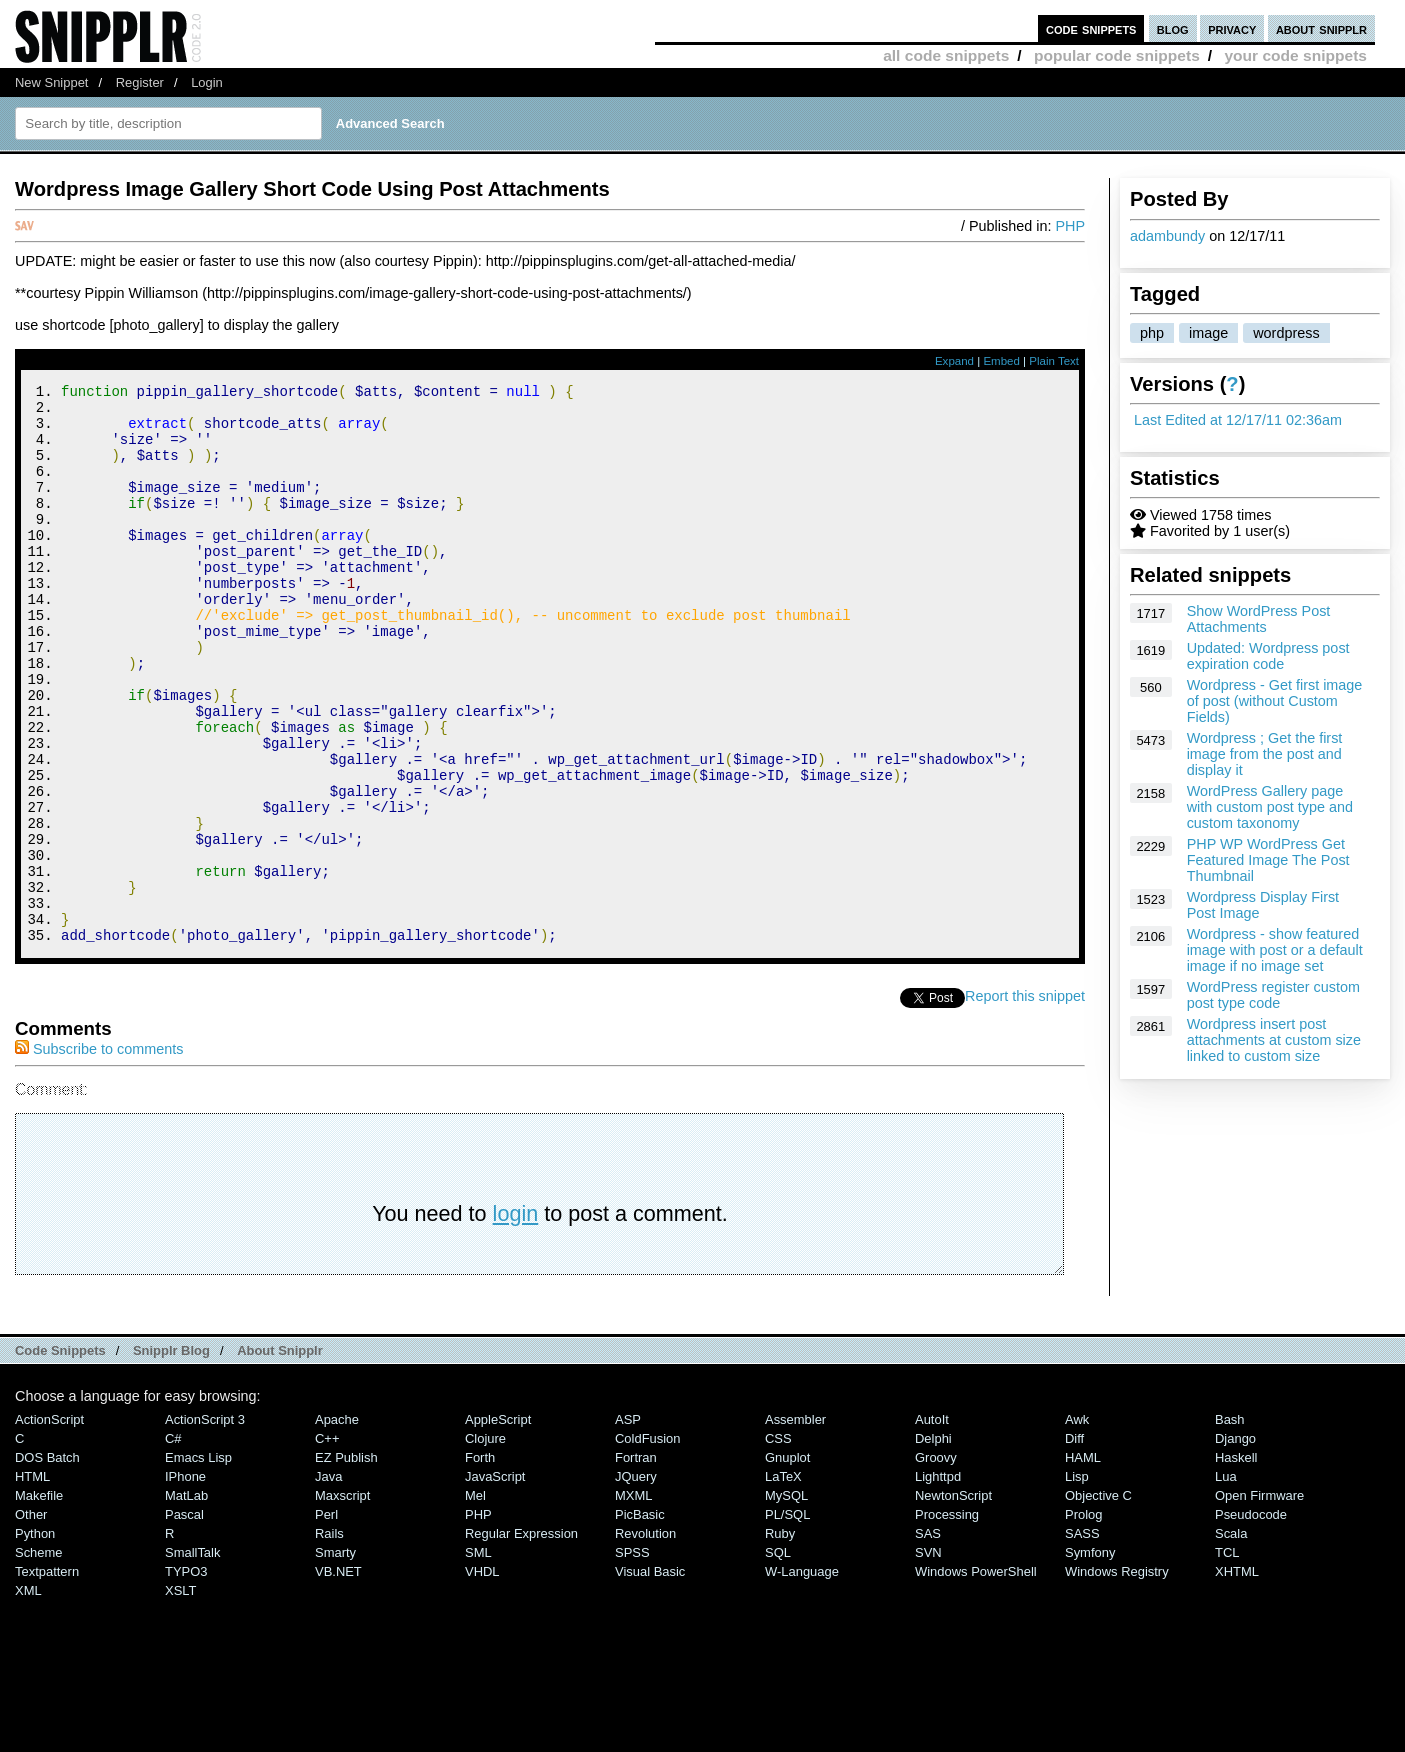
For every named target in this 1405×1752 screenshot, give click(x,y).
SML (478, 1657)
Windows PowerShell (976, 1676)
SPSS (632, 1657)
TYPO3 (186, 1676)
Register (140, 82)
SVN (928, 1657)
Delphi (933, 1543)
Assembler (795, 1524)
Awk (1077, 1524)
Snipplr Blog (171, 1455)
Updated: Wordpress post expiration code (1268, 656)
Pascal (184, 1619)
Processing (947, 1619)
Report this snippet (1025, 1101)
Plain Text (1054, 361)
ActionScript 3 (205, 1524)
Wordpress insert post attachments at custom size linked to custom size (1274, 1040)
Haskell (1236, 1562)
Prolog (1083, 1619)
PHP (1070, 226)
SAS (928, 1638)
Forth (480, 1562)
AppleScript (498, 1524)
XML (28, 1695)
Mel (475, 1600)
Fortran (636, 1562)
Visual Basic (650, 1676)
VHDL (482, 1676)
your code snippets (1295, 55)
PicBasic (640, 1619)
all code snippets (946, 55)
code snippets (1091, 28)
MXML (633, 1600)
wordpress (1286, 333)
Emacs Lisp (198, 1562)
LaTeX (783, 1581)
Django (1235, 1543)
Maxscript (342, 1600)
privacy (1232, 28)
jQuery (636, 1581)
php (1152, 333)
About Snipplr (280, 1455)
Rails (329, 1638)
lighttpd (938, 1581)
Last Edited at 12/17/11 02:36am (1238, 420)
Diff (1074, 1543)
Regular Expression (521, 1638)
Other (31, 1619)
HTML (32, 1581)
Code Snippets (60, 1455)
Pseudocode (1251, 1619)
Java (328, 1581)
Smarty (335, 1657)
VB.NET (338, 1676)
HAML (1083, 1562)
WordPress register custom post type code (1273, 995)
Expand (954, 361)
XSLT (180, 1695)
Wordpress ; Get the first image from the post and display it (1265, 754)
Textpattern (47, 1676)
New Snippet (51, 82)
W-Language (802, 1676)
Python (35, 1638)
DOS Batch (47, 1562)
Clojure (485, 1543)
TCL (1227, 1657)
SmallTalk (192, 1657)
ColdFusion (648, 1543)
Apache (337, 1524)
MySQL (786, 1600)
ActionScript (49, 1524)
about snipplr (1321, 28)
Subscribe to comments (99, 1154)
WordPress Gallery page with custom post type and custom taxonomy (1270, 807)
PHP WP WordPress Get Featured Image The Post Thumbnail (1268, 860)
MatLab (186, 1600)
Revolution (645, 1638)
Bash (1230, 1524)
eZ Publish (346, 1562)
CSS (778, 1543)
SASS (1082, 1638)
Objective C (1098, 1600)
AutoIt (932, 1524)
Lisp (1077, 1581)
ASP (628, 1524)
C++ (327, 1543)
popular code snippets (1117, 55)
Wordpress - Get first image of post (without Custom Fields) (1275, 701)
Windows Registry (1117, 1676)
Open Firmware (1259, 1600)
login (516, 1318)
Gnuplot (787, 1562)
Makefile (39, 1600)
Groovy (936, 1562)
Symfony (1090, 1657)
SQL (778, 1657)
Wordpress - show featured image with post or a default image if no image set (1275, 950)
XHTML (1237, 1676)
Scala (1231, 1638)
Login (207, 82)
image (1208, 333)
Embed (1001, 361)
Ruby (780, 1638)
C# (173, 1543)
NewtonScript (953, 1600)
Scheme (39, 1657)
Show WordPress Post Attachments (1259, 619)
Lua (1226, 1581)
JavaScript (495, 1581)
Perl (326, 1619)
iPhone (185, 1581)
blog (1173, 28)
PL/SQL (787, 1619)
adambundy (1167, 236)
